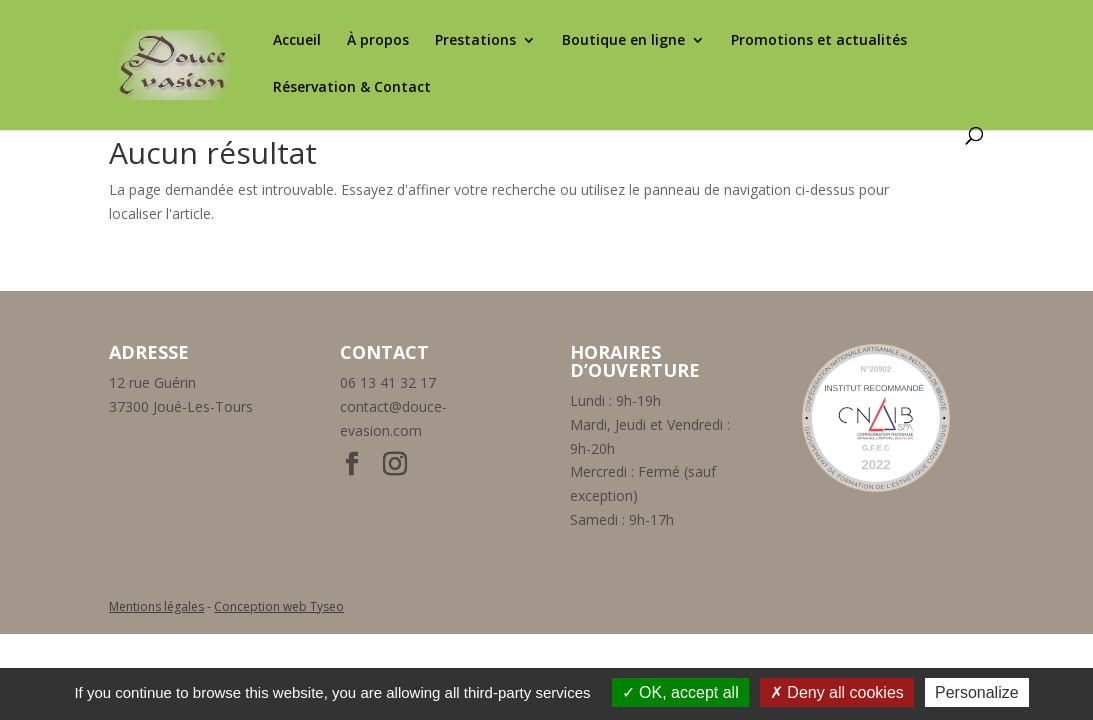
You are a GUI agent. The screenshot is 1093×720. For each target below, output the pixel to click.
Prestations (475, 41)
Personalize (977, 692)
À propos (378, 41)
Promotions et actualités (819, 41)
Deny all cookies (837, 692)
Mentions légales (156, 606)
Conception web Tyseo (279, 606)
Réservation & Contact (352, 88)
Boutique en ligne (623, 41)
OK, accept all (680, 692)
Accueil (297, 41)
